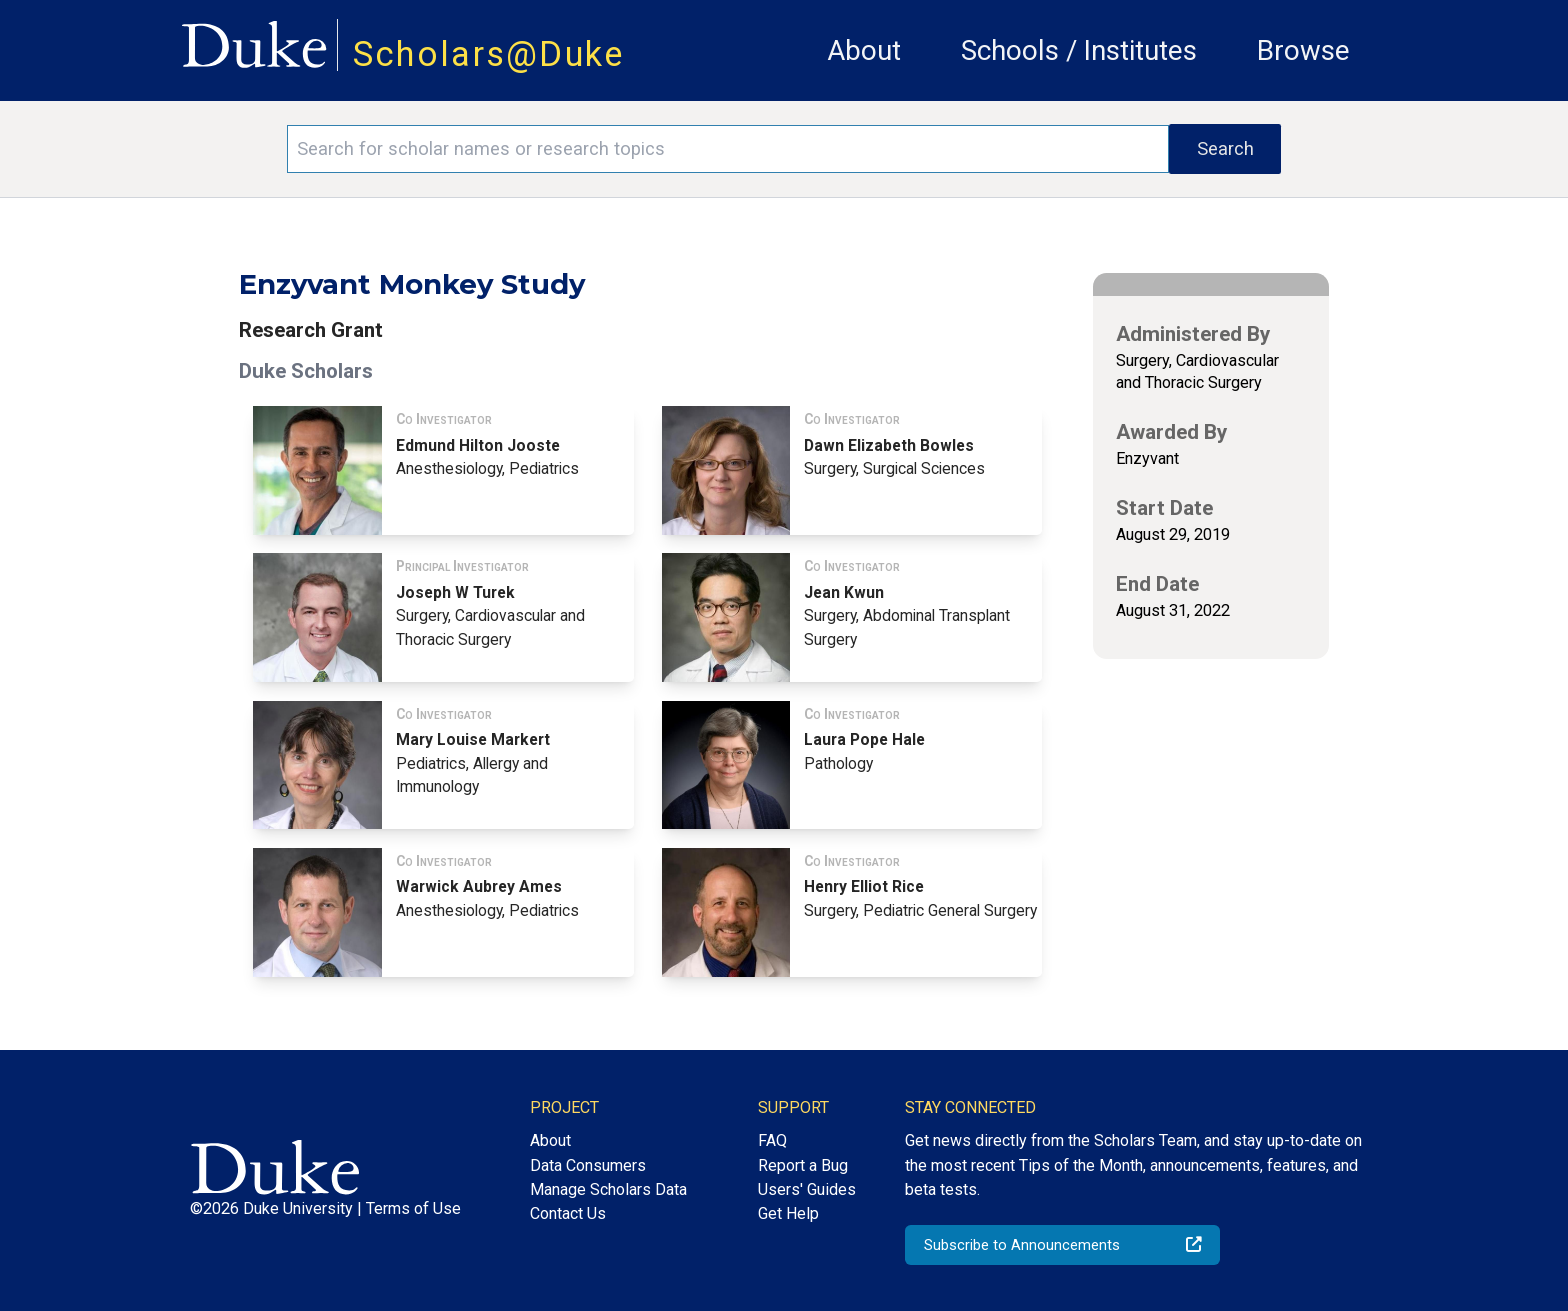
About (864, 50)
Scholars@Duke (489, 54)
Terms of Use (413, 1208)
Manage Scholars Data (608, 1189)
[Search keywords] (728, 149)
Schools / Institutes (1079, 50)
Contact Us (568, 1213)
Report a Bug (803, 1165)
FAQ (772, 1140)
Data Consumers (588, 1165)
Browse (1303, 50)
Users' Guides (807, 1189)
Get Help (788, 1213)
